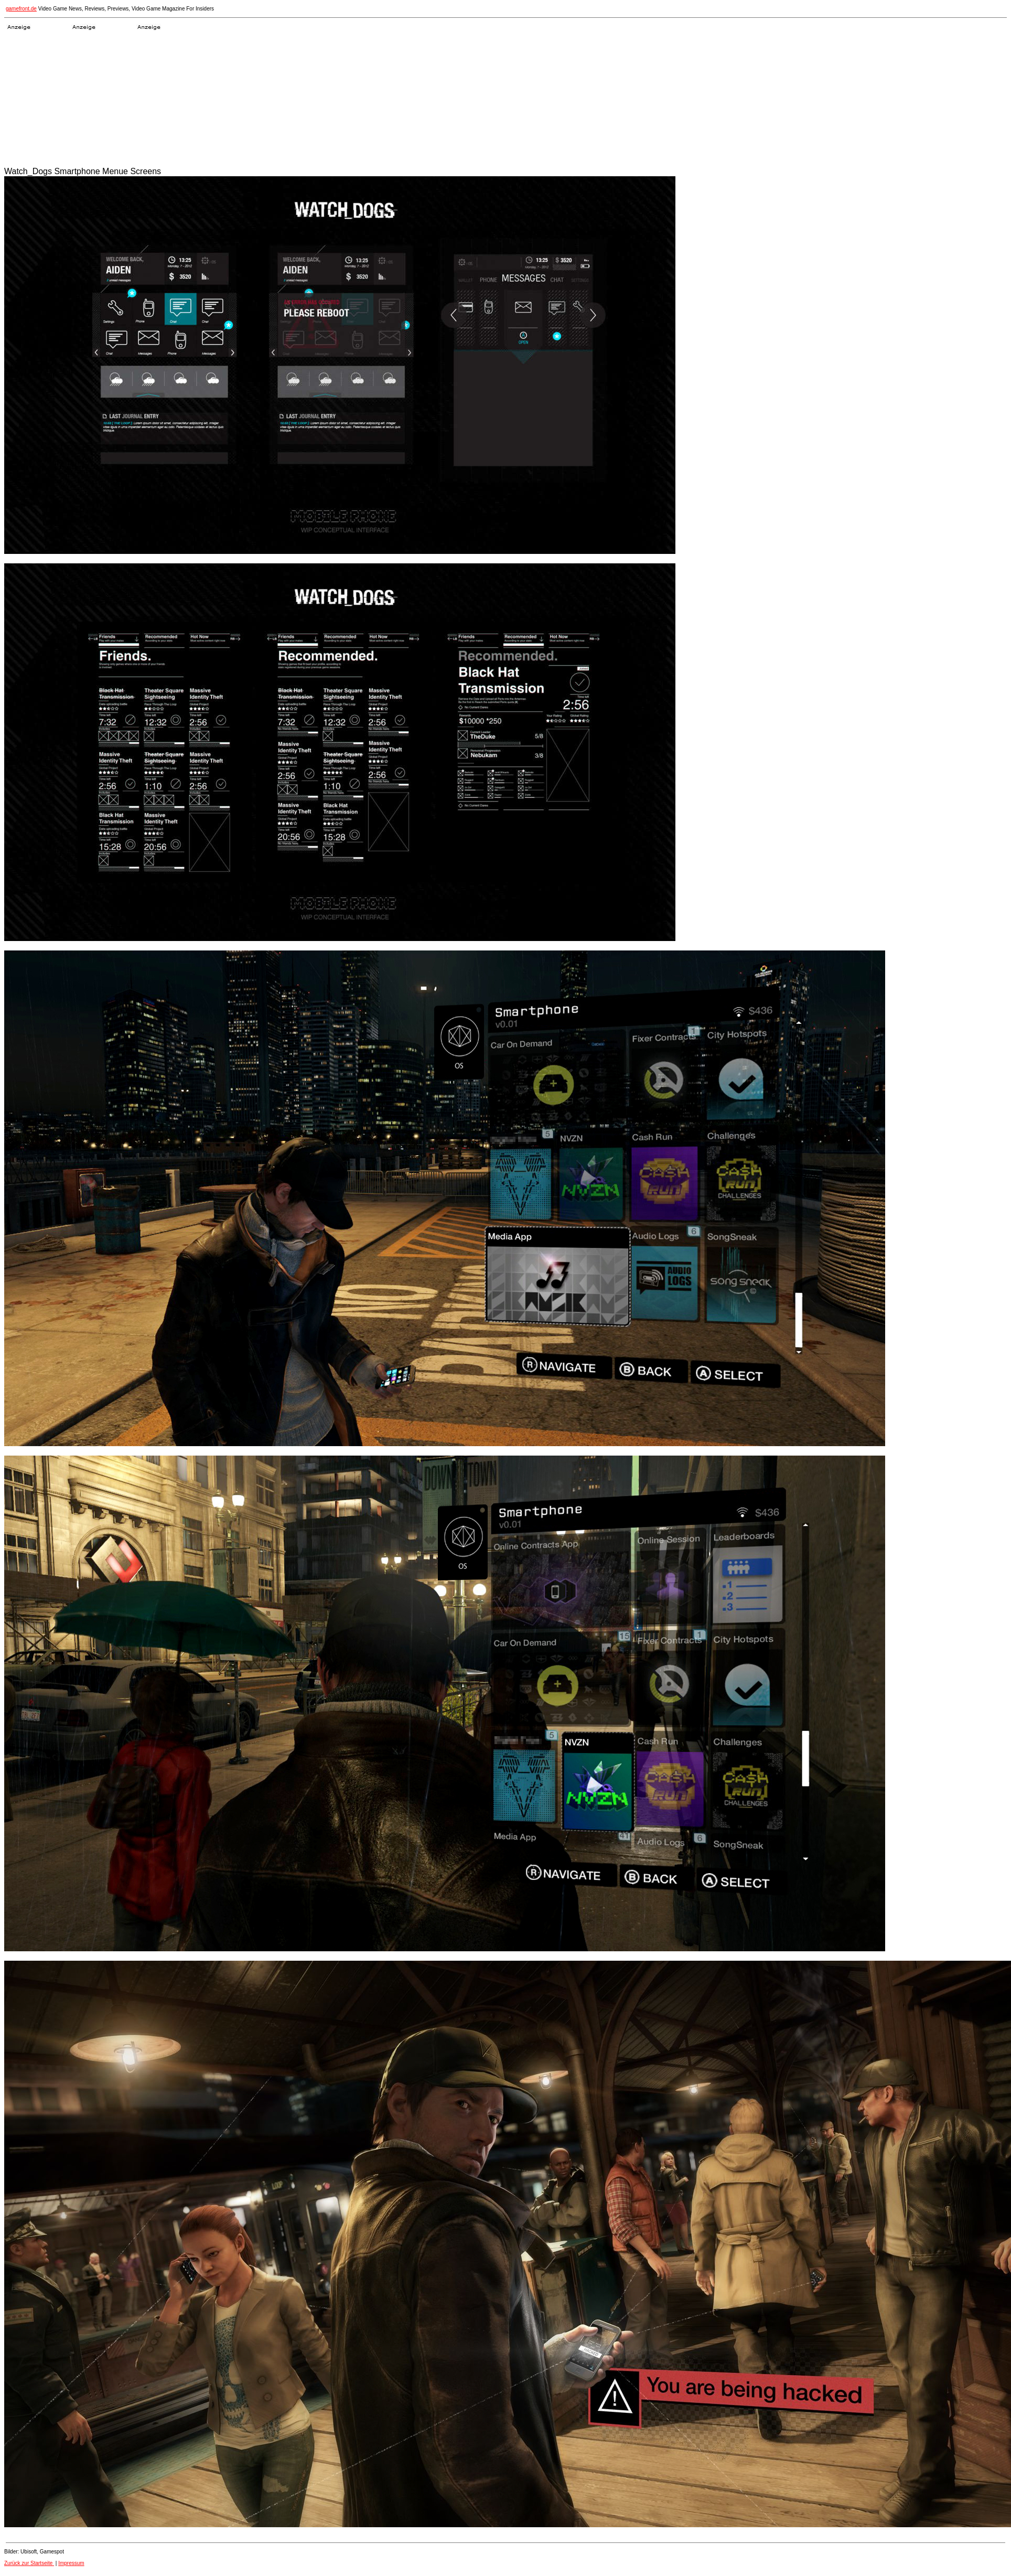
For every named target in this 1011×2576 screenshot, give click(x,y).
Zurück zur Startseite (29, 2563)
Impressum (71, 2563)
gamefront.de (21, 9)
